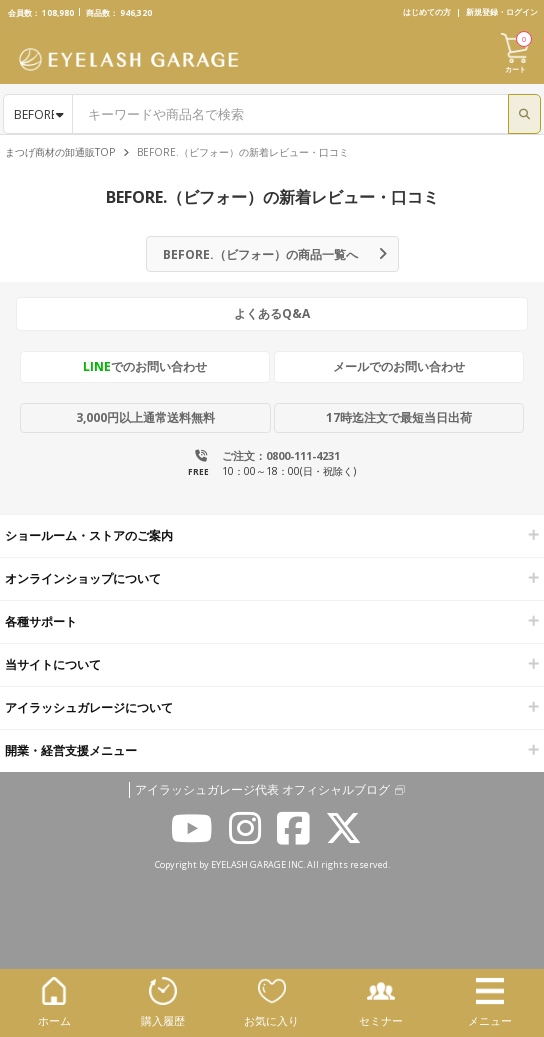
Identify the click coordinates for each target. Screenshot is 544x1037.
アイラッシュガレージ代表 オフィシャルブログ (262, 790)
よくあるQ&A (272, 313)
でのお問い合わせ (145, 366)
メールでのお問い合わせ (399, 366)
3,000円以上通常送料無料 (145, 417)
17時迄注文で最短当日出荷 (399, 417)
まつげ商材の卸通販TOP (60, 152)
